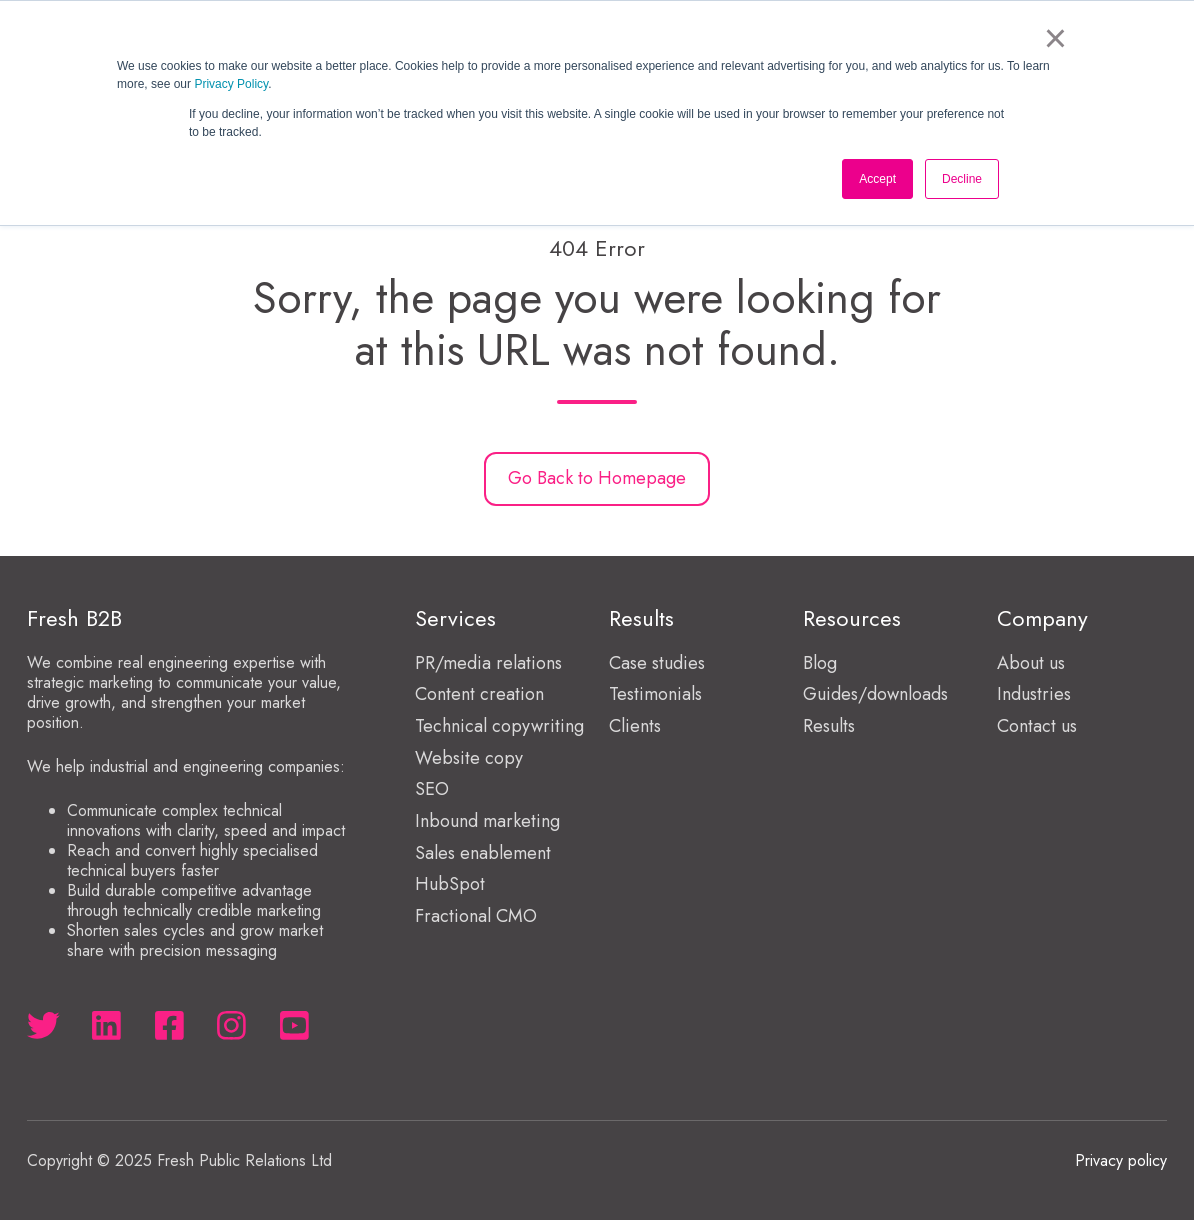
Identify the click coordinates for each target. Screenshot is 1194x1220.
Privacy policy (1121, 1160)
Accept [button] (877, 179)
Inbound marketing (487, 821)
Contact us (1037, 726)
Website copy (469, 758)
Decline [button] (962, 179)
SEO (432, 789)
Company (1042, 618)
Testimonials (655, 694)
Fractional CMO (476, 916)
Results (829, 726)
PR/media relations (488, 663)
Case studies (657, 663)
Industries (1034, 694)
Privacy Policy (231, 84)
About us (1031, 663)
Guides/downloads (875, 694)
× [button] (1055, 38)
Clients (635, 726)
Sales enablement (483, 853)
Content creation (479, 694)
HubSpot (450, 884)
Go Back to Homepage (597, 478)
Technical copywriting (499, 726)
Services (455, 618)
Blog (820, 663)
